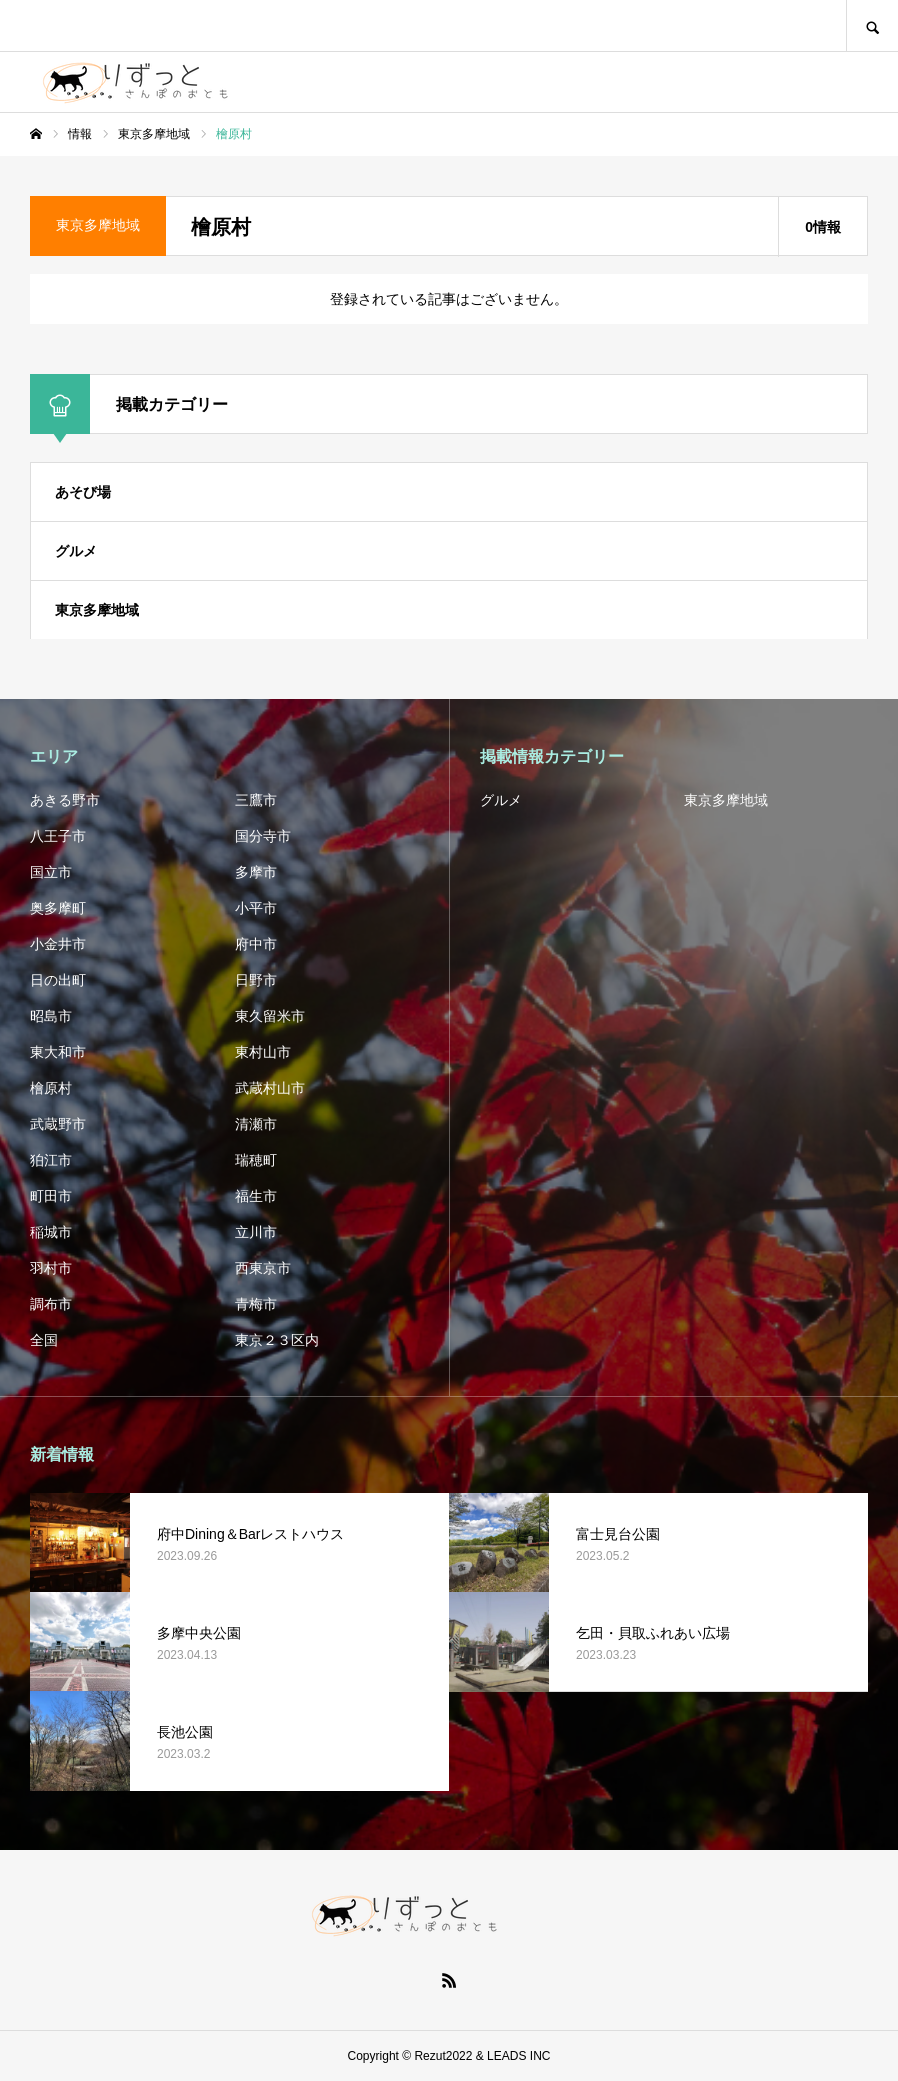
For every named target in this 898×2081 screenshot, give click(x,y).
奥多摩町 (58, 908)
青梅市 (256, 1304)
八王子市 (58, 836)
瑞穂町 (256, 1160)
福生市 (256, 1196)
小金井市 (58, 944)
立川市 (256, 1232)
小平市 (256, 908)
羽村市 (51, 1268)
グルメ (76, 551)
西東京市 (263, 1268)
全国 (44, 1340)
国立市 (51, 872)
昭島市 (51, 1016)
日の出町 (58, 980)
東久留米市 (270, 1016)
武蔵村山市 (270, 1088)
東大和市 (58, 1052)
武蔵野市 (58, 1124)
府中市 (256, 944)
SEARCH (872, 25)
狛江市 (51, 1160)
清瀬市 (256, 1124)
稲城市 (51, 1232)
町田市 (51, 1196)
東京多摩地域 (97, 610)
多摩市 (256, 872)
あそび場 (83, 492)
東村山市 (263, 1052)
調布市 (51, 1304)
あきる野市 (65, 800)
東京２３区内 (277, 1340)
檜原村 (51, 1088)
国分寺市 (263, 836)
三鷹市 (256, 800)
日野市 (256, 980)
